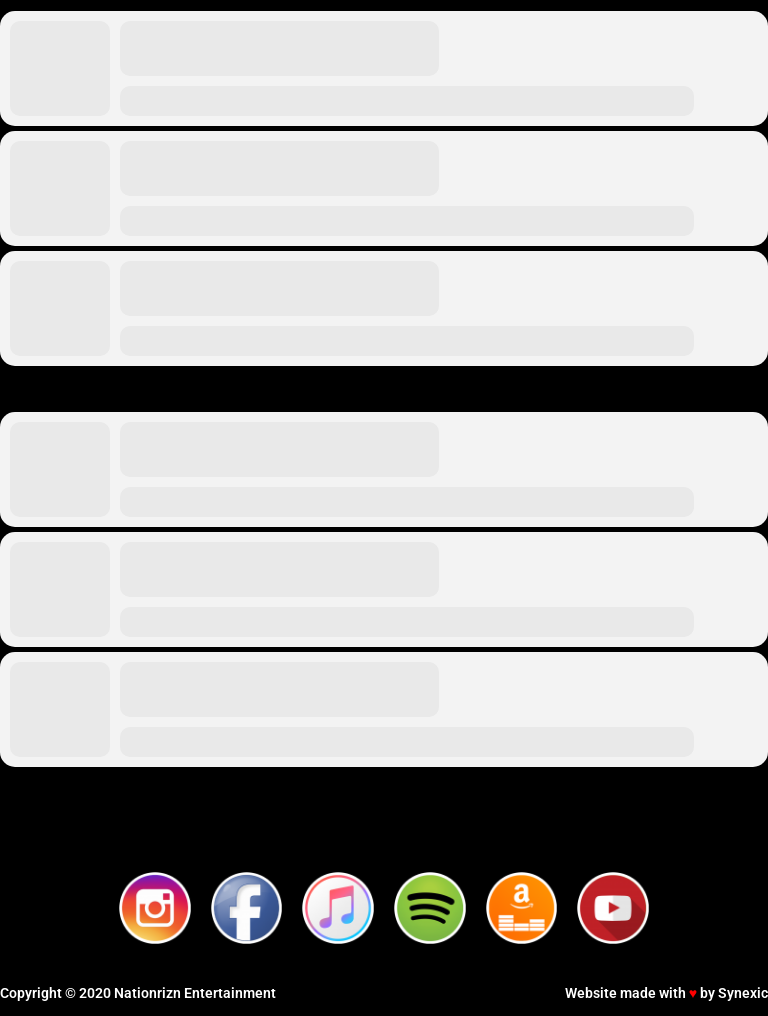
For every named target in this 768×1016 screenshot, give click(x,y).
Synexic (743, 993)
